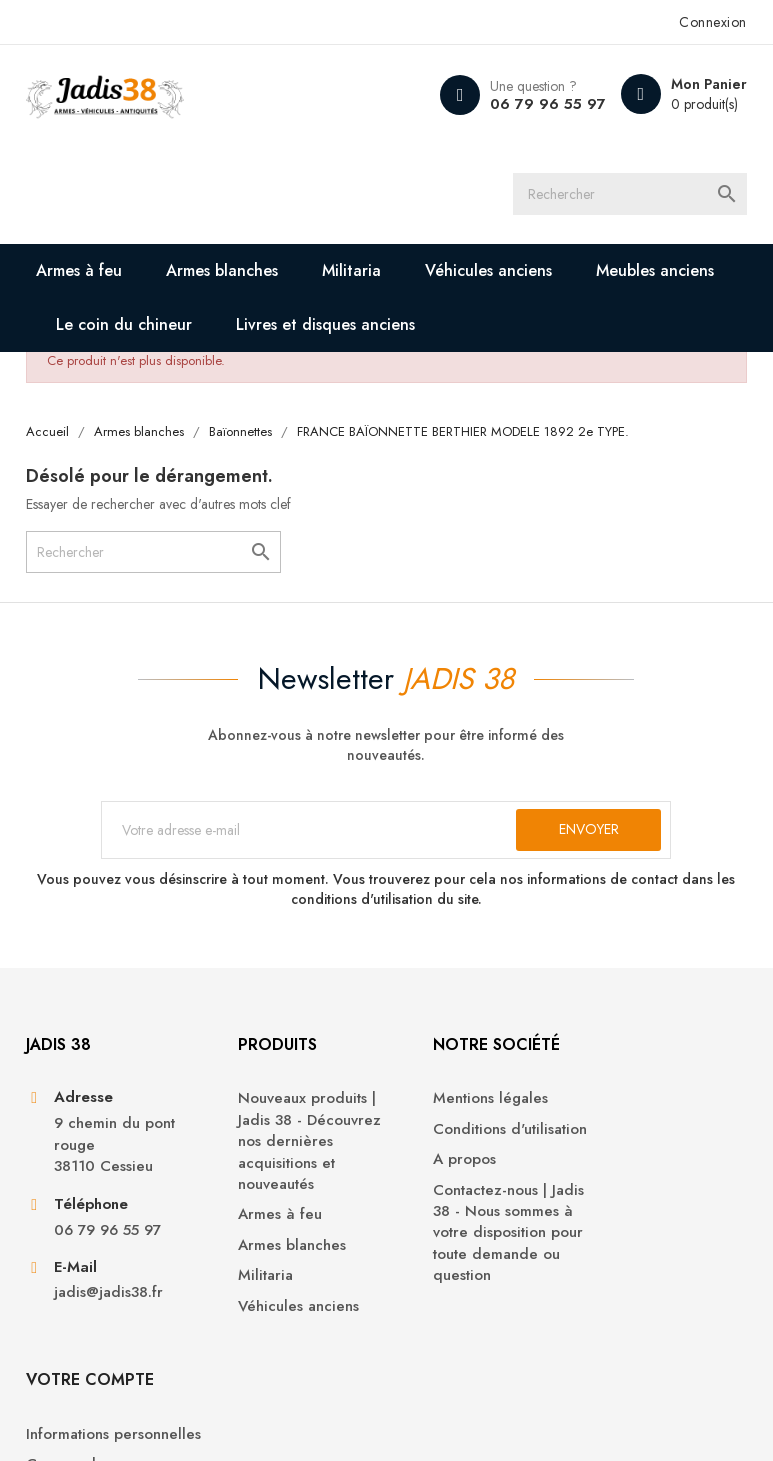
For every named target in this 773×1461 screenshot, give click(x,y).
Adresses (620, 1218)
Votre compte (653, 1050)
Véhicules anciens (489, 271)
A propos (433, 1166)
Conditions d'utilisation (479, 1135)
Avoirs (609, 1187)
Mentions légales (459, 1105)
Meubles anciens (656, 271)
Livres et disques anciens (326, 325)
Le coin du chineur (125, 325)
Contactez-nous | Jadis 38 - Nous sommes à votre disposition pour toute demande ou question (477, 1239)
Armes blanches (223, 271)
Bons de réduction (652, 1248)
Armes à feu (80, 271)
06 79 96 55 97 (548, 104)
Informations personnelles (632, 1116)
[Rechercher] (637, 195)
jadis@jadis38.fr (109, 1300)
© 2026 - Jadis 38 (84, 1421)
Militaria (352, 271)
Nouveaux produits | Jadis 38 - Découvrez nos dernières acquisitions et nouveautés (285, 1148)
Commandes (631, 1157)
